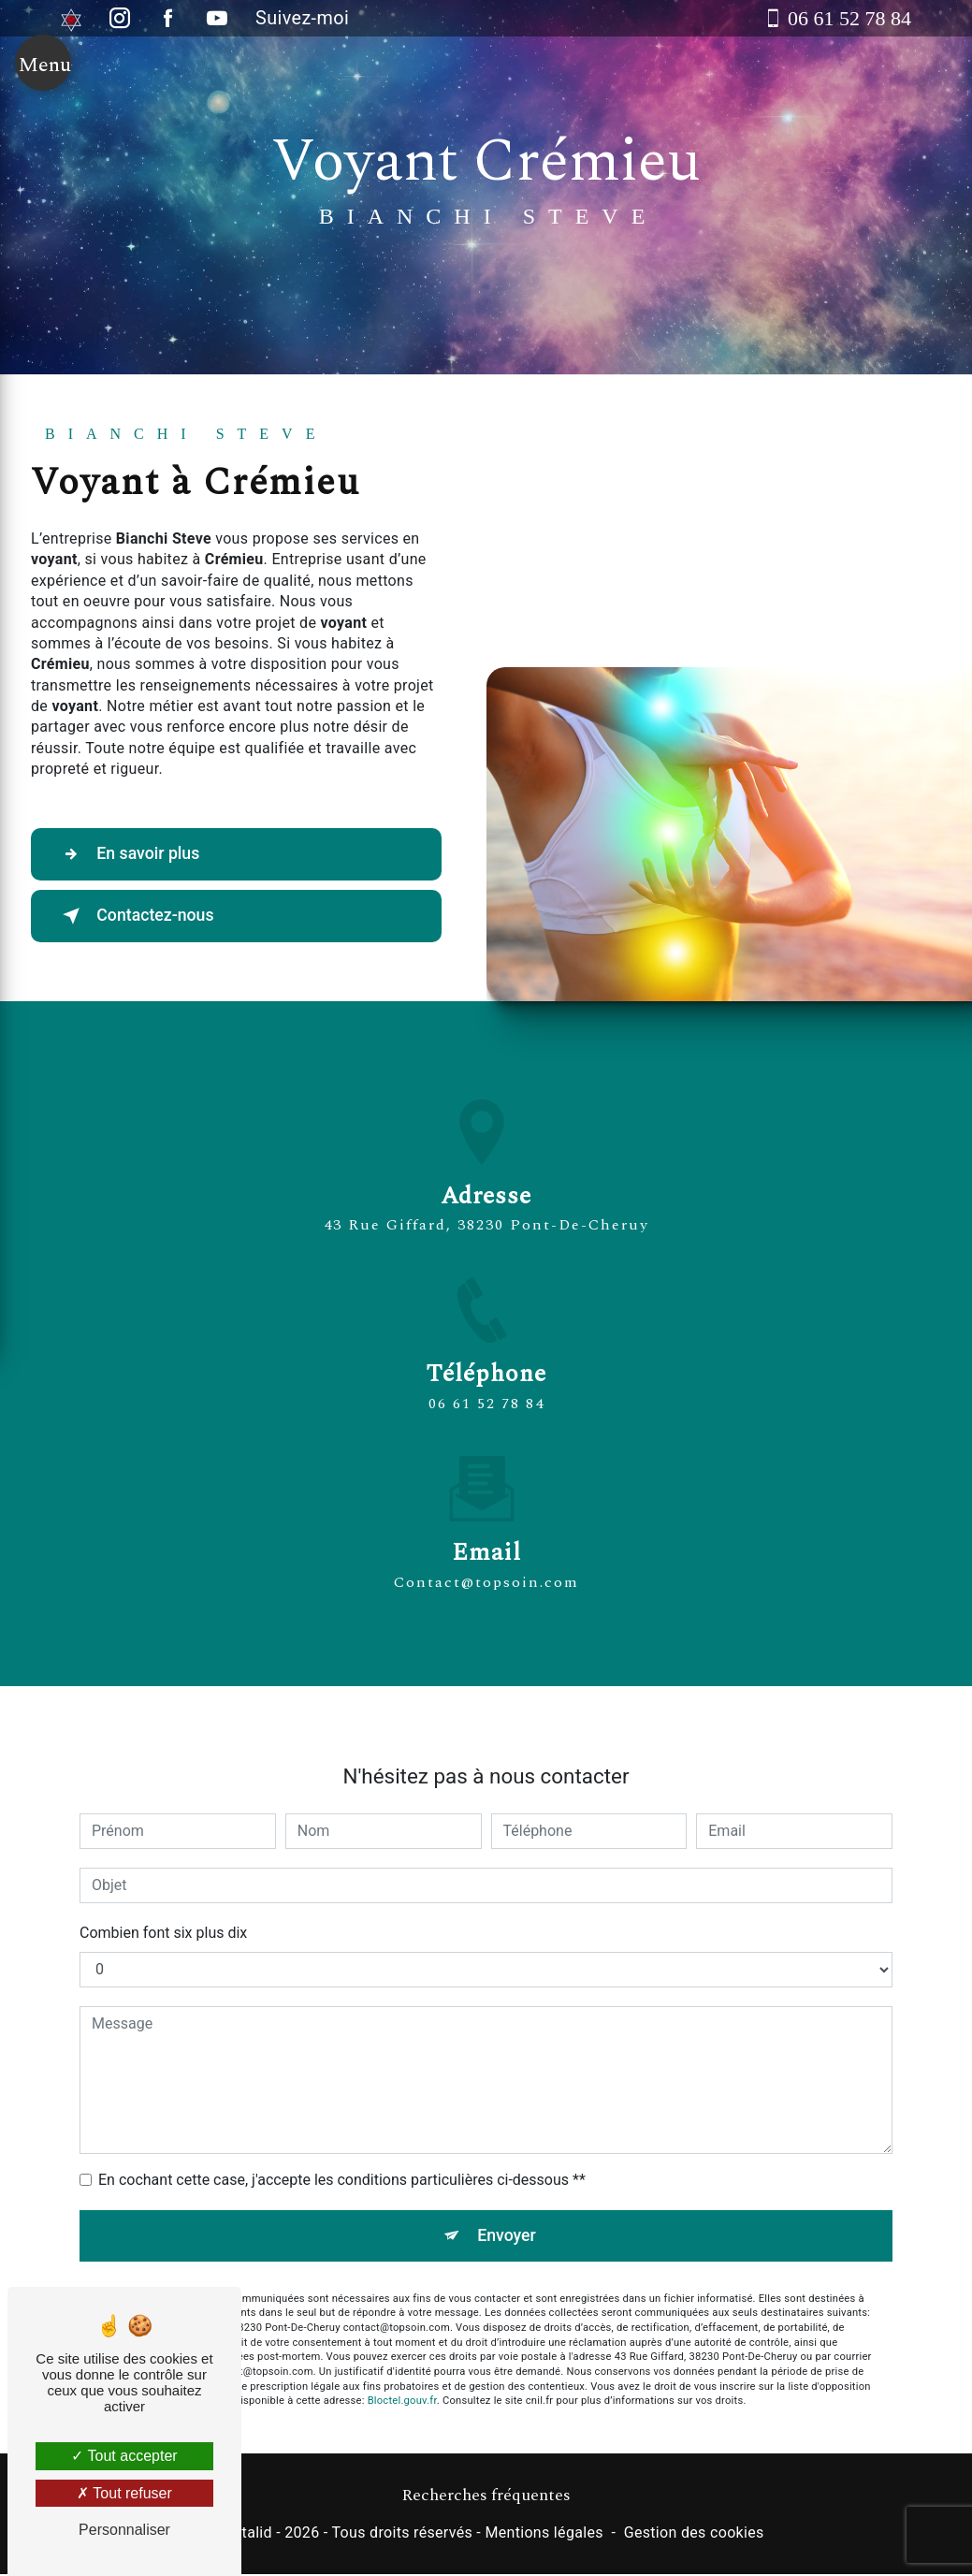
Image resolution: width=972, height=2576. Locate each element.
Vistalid (246, 2535)
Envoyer (507, 2214)
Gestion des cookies (694, 2535)
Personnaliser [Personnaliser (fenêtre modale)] (124, 2530)
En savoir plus (136, 854)
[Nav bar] (43, 77)
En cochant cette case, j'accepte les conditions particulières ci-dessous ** (342, 2158)
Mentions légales (543, 2535)
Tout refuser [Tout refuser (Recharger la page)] (124, 2493)
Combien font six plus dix (163, 1911)
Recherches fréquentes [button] (486, 2497)
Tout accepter (124, 2456)
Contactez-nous (144, 916)
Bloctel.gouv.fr (402, 2382)
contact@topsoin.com (486, 1561)
